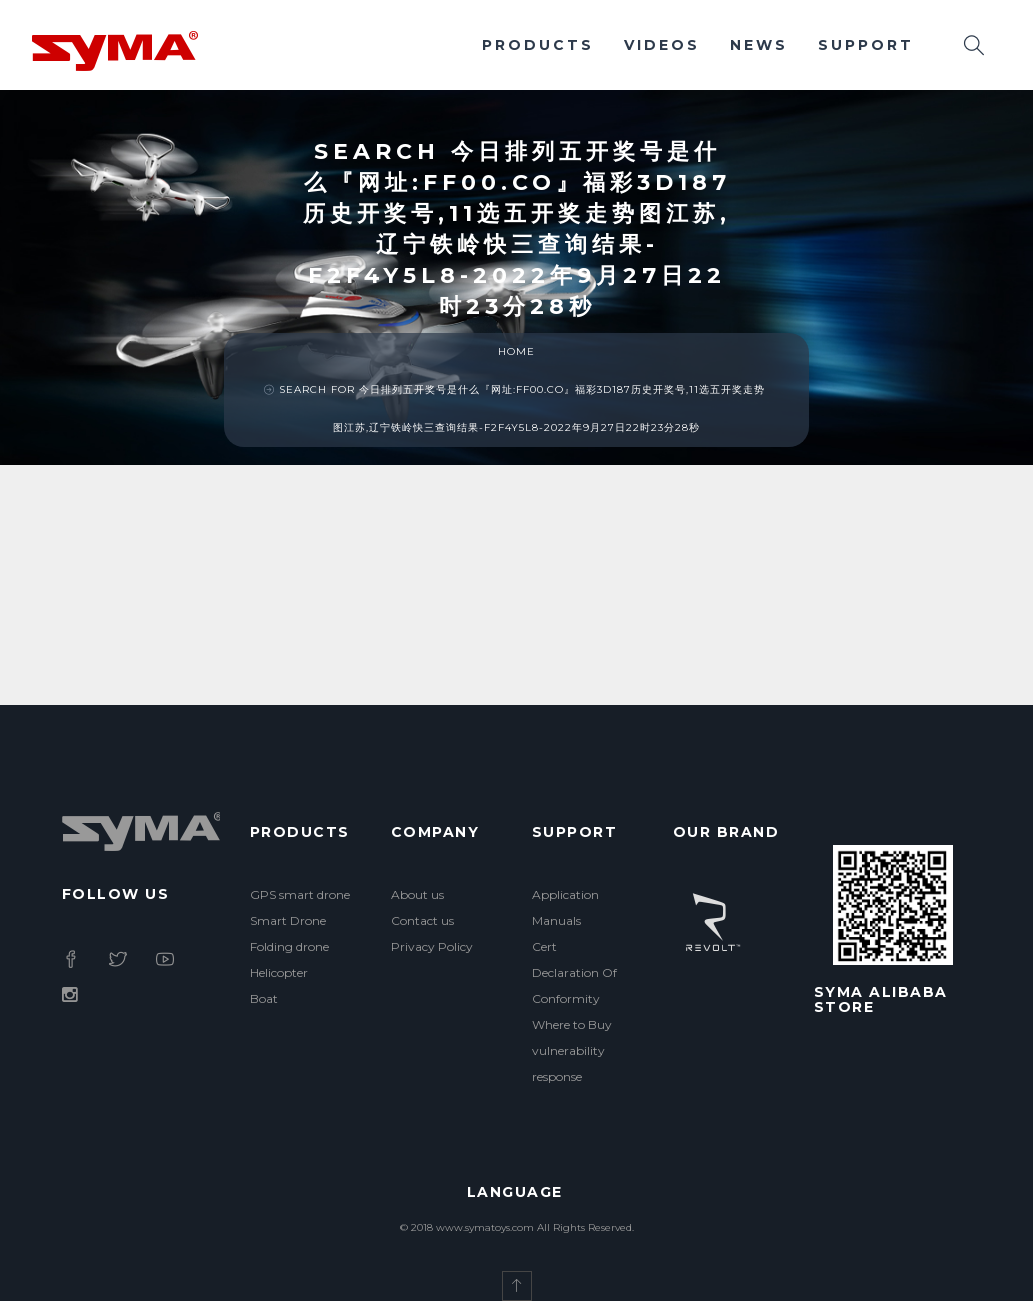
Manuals (556, 920)
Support (866, 45)
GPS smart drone (300, 894)
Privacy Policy (432, 946)
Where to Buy (572, 1024)
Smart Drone (288, 920)
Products (538, 45)
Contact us (422, 920)
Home (516, 351)
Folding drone (289, 946)
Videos (662, 45)
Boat (264, 998)
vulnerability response (568, 1063)
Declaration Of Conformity (574, 985)
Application (565, 894)
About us (417, 894)
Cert (544, 946)
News (759, 45)
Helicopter (279, 972)
